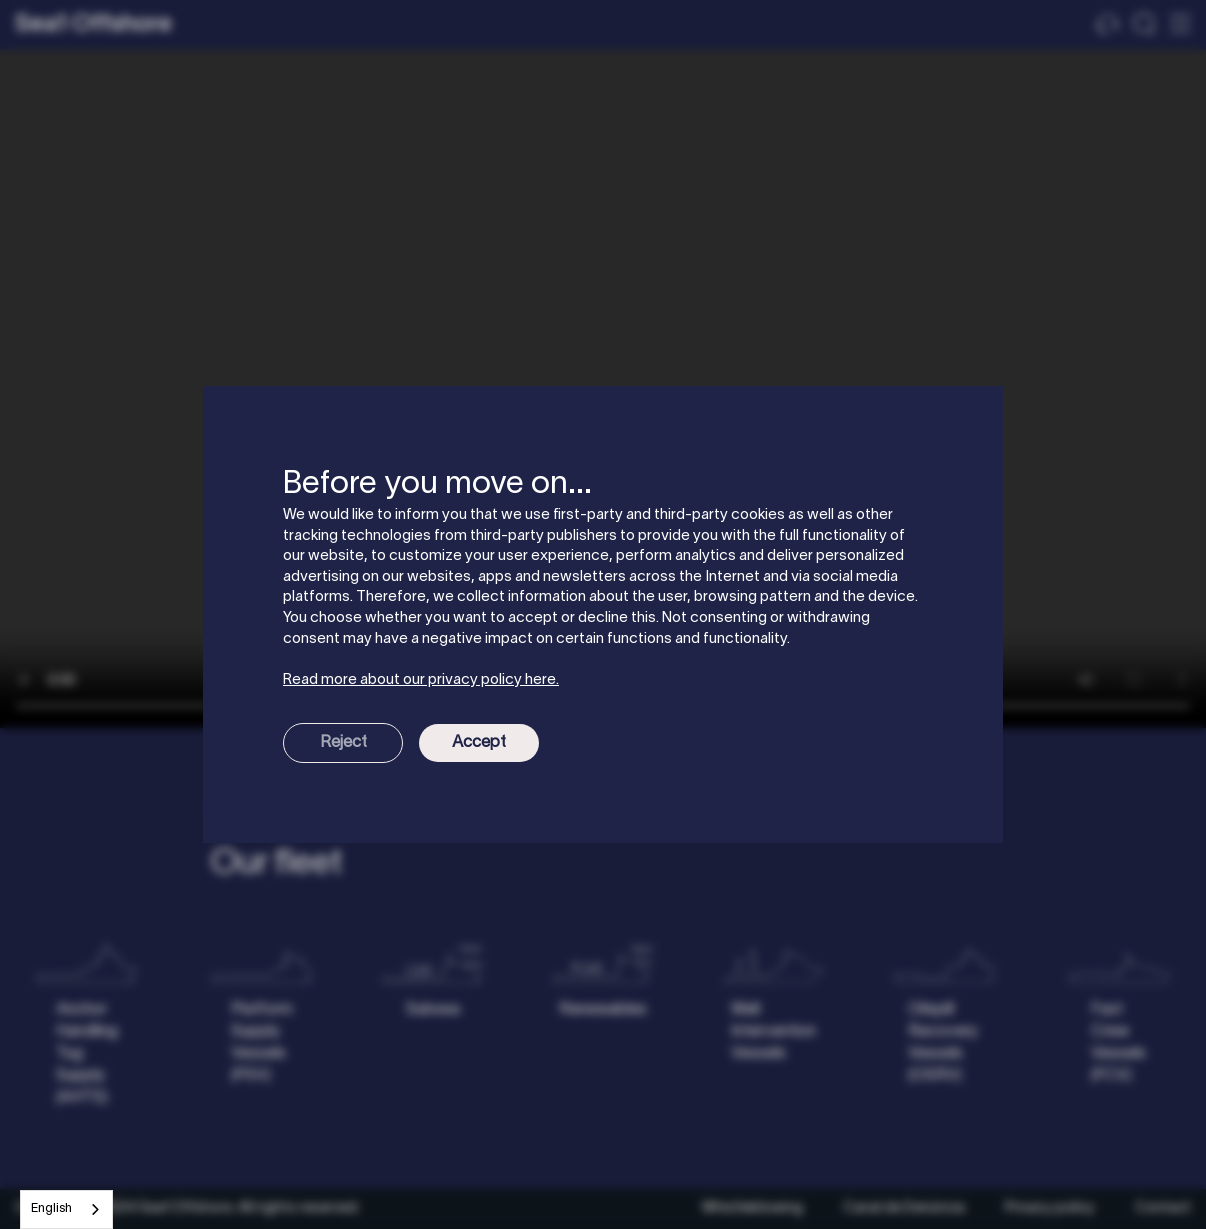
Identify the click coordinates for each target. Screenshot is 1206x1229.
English (51, 1209)
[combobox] (66, 1209)
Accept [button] (479, 743)
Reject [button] (343, 743)
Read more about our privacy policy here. (421, 680)
